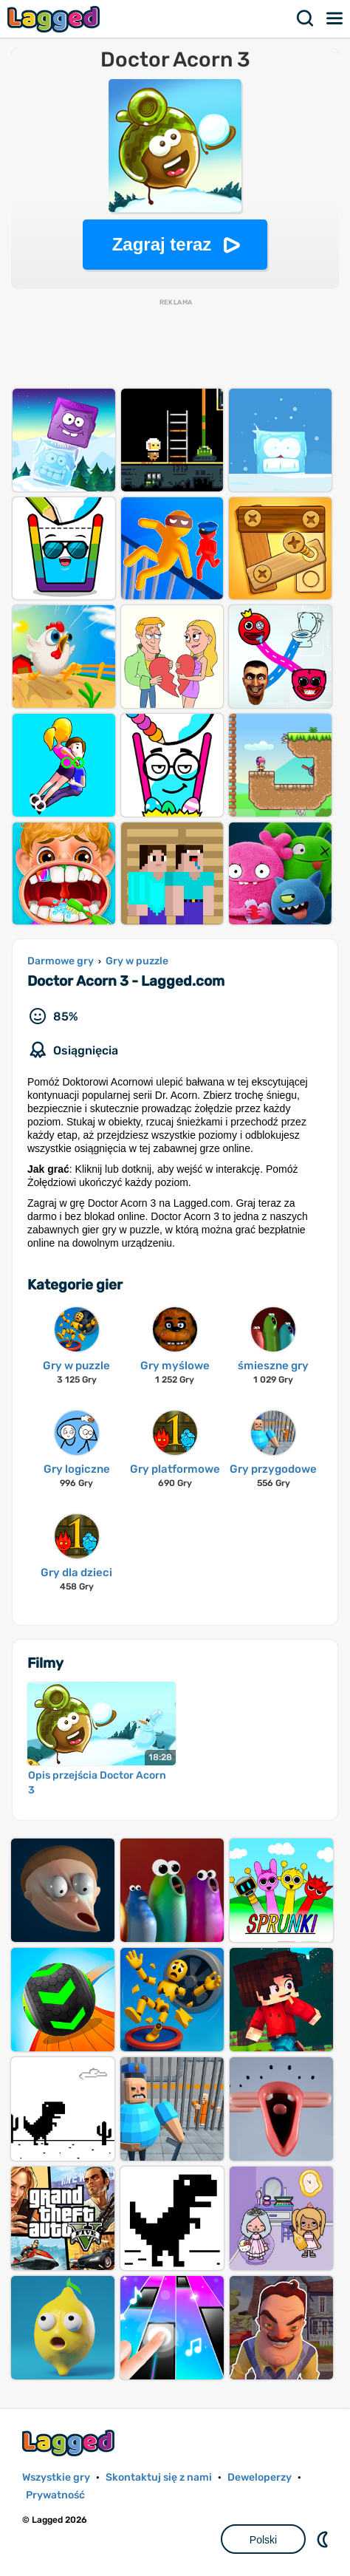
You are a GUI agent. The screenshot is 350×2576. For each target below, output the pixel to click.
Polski (263, 2540)
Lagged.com (70, 2442)
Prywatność (55, 2495)
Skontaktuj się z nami (159, 2477)
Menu (335, 18)
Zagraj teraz (162, 244)
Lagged (55, 19)
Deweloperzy (259, 2477)
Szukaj (305, 18)
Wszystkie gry (56, 2477)
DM (324, 2539)
